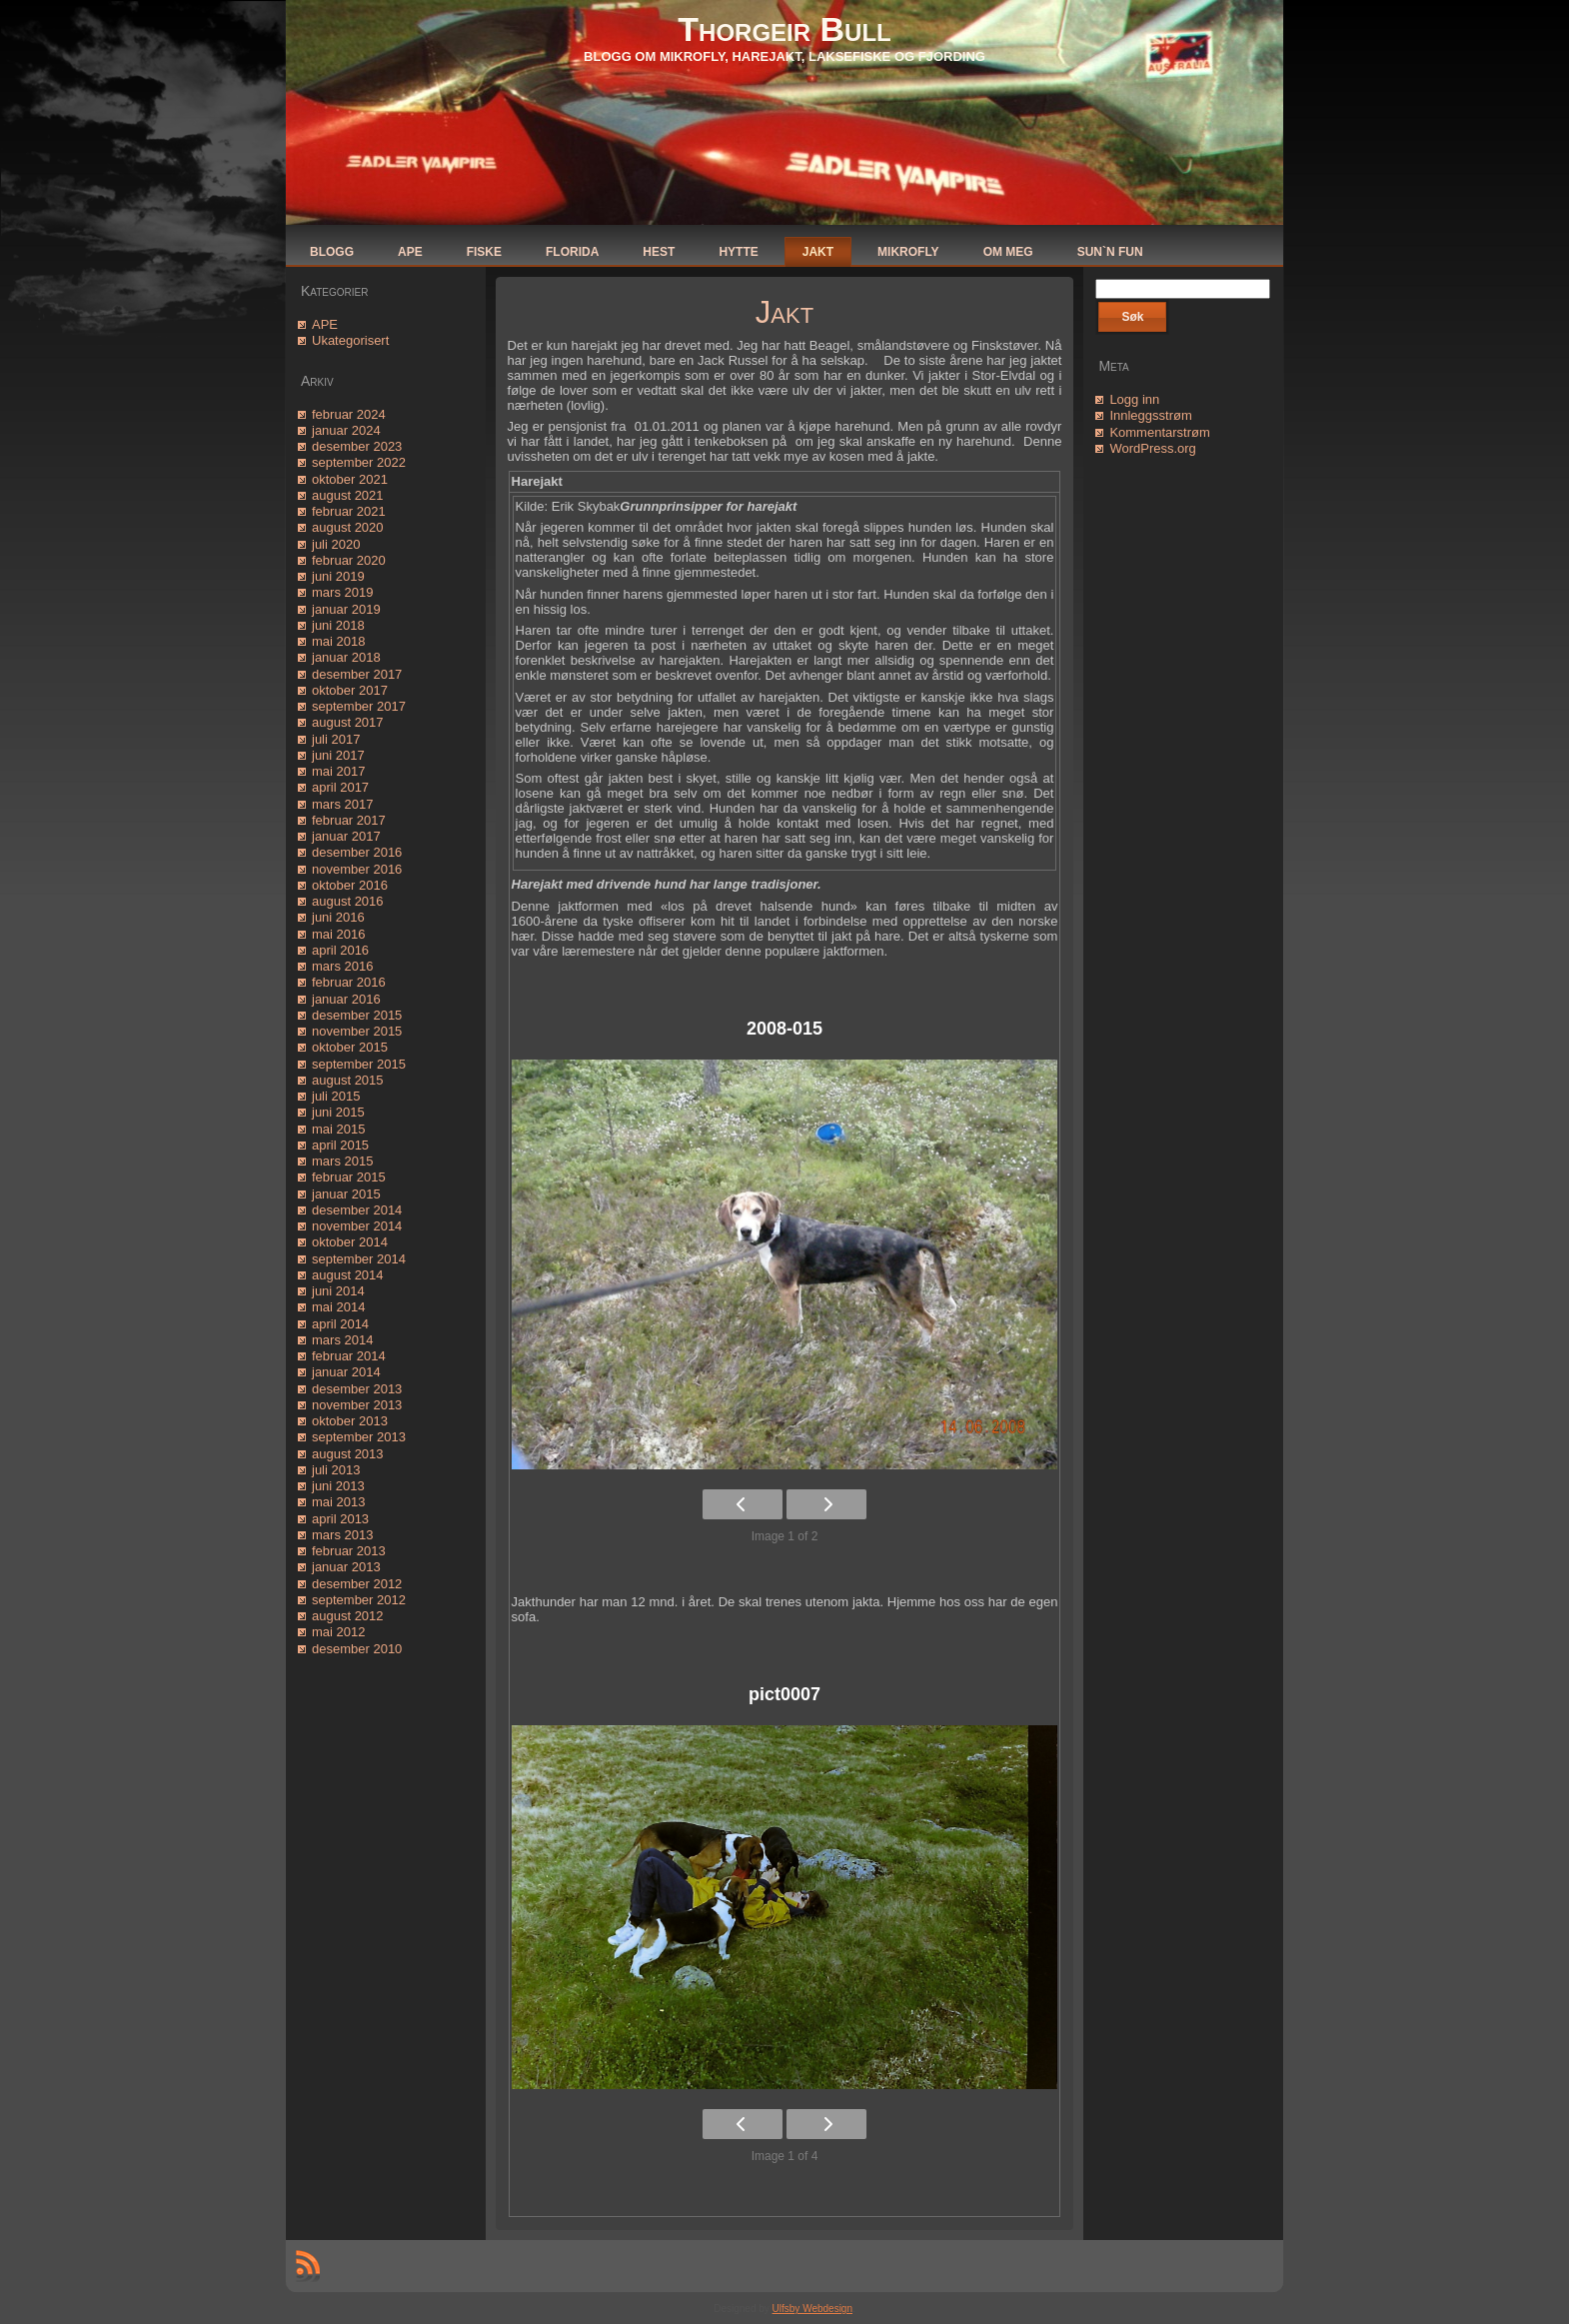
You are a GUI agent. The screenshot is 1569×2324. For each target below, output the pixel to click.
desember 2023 (357, 446)
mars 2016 (342, 966)
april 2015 (340, 1145)
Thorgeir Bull (784, 29)
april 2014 (340, 1323)
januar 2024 (346, 430)
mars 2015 (342, 1161)
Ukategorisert (350, 340)
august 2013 (348, 1453)
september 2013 (359, 1436)
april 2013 (340, 1518)
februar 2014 (349, 1355)
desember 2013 (357, 1388)
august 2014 (348, 1274)
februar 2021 (349, 511)
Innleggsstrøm (1150, 415)
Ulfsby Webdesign (812, 2308)
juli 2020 (336, 544)
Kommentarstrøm (1159, 432)
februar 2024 (349, 414)
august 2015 (348, 1080)
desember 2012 (357, 1583)
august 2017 (348, 722)
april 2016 (340, 950)
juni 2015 (338, 1112)
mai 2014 (338, 1306)
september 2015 (359, 1064)
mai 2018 (338, 641)
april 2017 (340, 787)
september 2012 (359, 1599)
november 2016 (357, 869)
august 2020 (348, 527)
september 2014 (359, 1258)
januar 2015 (346, 1193)
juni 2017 (338, 755)
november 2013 (357, 1404)
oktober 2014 (350, 1241)
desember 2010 (357, 1648)
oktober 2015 (350, 1047)
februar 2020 (349, 560)
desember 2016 (357, 852)
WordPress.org (1152, 448)
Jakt (784, 312)
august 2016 (348, 901)
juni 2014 (338, 1290)
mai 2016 (338, 934)
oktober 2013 (350, 1420)
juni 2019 (338, 576)
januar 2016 (346, 999)
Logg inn (1134, 399)
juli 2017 (336, 739)
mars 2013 (342, 1534)
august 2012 (348, 1615)
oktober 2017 (350, 690)
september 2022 (359, 462)
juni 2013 (338, 1485)
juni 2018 (338, 625)
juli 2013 (336, 1469)
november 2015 (357, 1031)
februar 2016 (349, 982)
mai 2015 (338, 1129)
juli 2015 (336, 1096)
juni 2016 (338, 917)
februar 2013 (349, 1550)
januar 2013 (346, 1566)
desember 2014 (357, 1209)
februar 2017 (349, 820)
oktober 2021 (350, 479)
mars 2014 (342, 1339)
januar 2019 (346, 609)
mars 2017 (342, 804)
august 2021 (348, 495)
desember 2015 (357, 1015)
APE (325, 324)
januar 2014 (346, 1371)
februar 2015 (349, 1176)
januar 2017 (346, 836)
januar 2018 (346, 657)
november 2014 (357, 1225)
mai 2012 (338, 1631)
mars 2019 (342, 592)
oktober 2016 (350, 885)
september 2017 (359, 706)
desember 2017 (357, 674)
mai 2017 (338, 771)
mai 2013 (338, 1501)
